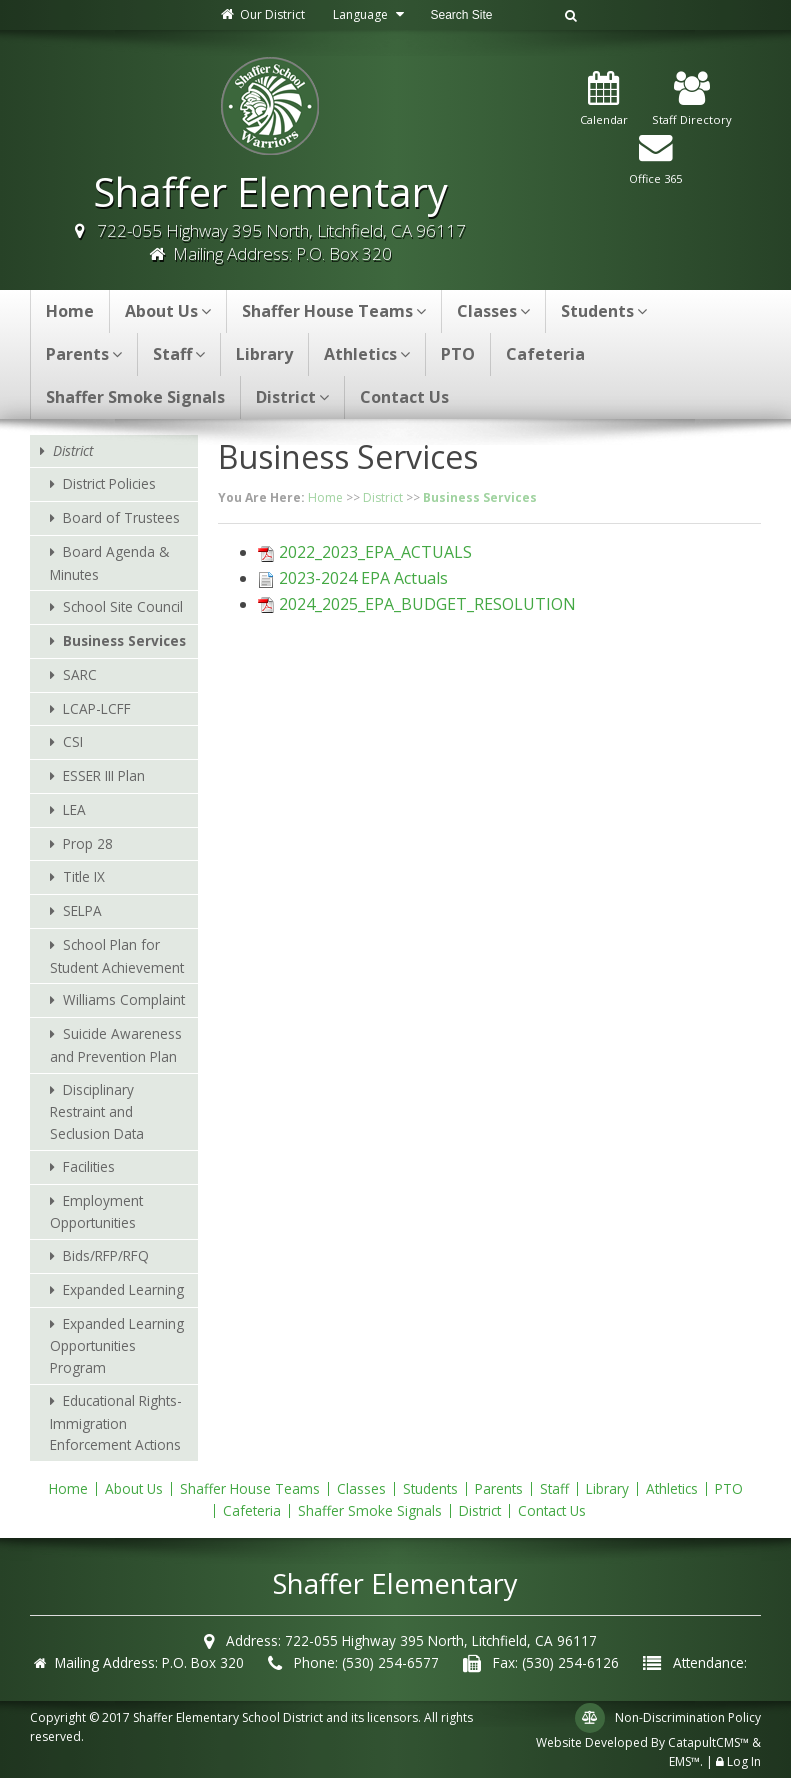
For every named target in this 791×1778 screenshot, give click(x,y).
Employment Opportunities (96, 1212)
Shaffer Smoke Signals (135, 397)
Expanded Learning (123, 1289)
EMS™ (684, 1761)
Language (371, 14)
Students (604, 311)
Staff (179, 354)
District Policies (109, 483)
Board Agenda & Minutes (109, 563)
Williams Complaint (124, 999)
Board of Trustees (121, 517)
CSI (73, 741)
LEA (74, 809)
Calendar (604, 99)
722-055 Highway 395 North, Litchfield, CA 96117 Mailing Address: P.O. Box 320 (281, 242)
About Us (168, 311)
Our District (262, 14)
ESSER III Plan (104, 775)
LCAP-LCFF (97, 708)
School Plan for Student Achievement (117, 956)
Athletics (367, 354)
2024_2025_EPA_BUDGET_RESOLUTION (427, 604)
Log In (744, 1761)
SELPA (82, 910)
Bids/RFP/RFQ (106, 1255)
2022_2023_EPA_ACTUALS (375, 552)
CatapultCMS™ (708, 1742)
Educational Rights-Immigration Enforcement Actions (116, 1423)
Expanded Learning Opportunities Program (117, 1346)
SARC (80, 674)
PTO (458, 354)
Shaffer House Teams (334, 311)
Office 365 (655, 158)
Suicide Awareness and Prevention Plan (116, 1045)
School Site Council (123, 606)
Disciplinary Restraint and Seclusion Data (97, 1112)
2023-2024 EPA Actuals (363, 578)
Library (264, 354)
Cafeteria (545, 354)
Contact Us (404, 397)
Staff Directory (692, 99)
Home (70, 311)
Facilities (89, 1166)
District (292, 397)
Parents (84, 354)
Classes (493, 311)
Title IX (84, 876)
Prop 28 (88, 843)
